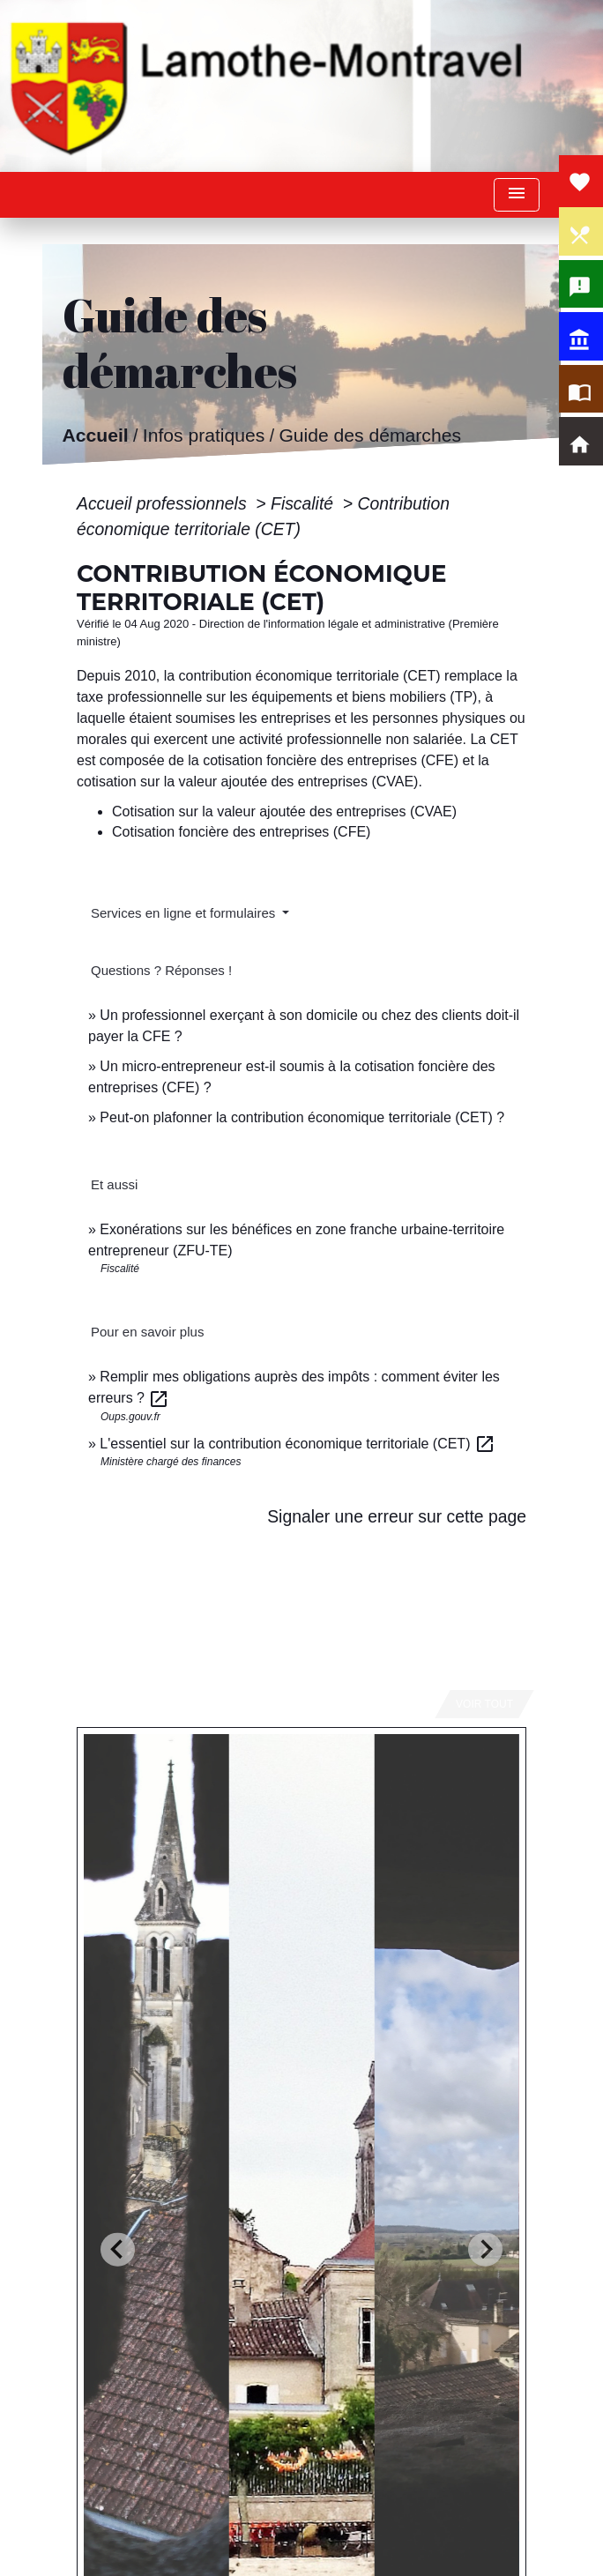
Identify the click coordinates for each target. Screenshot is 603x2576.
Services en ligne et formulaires (185, 912)
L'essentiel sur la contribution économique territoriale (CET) (297, 1443)
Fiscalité (304, 503)
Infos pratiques (203, 436)
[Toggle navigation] (517, 195)
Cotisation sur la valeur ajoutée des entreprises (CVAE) (284, 811)
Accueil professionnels (164, 503)
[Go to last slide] (117, 2249)
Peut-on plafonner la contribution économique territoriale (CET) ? (302, 1117)
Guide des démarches (370, 436)
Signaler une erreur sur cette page (396, 1516)
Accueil (95, 436)
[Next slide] (485, 2249)
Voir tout (484, 1704)
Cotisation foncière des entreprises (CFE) (241, 831)
